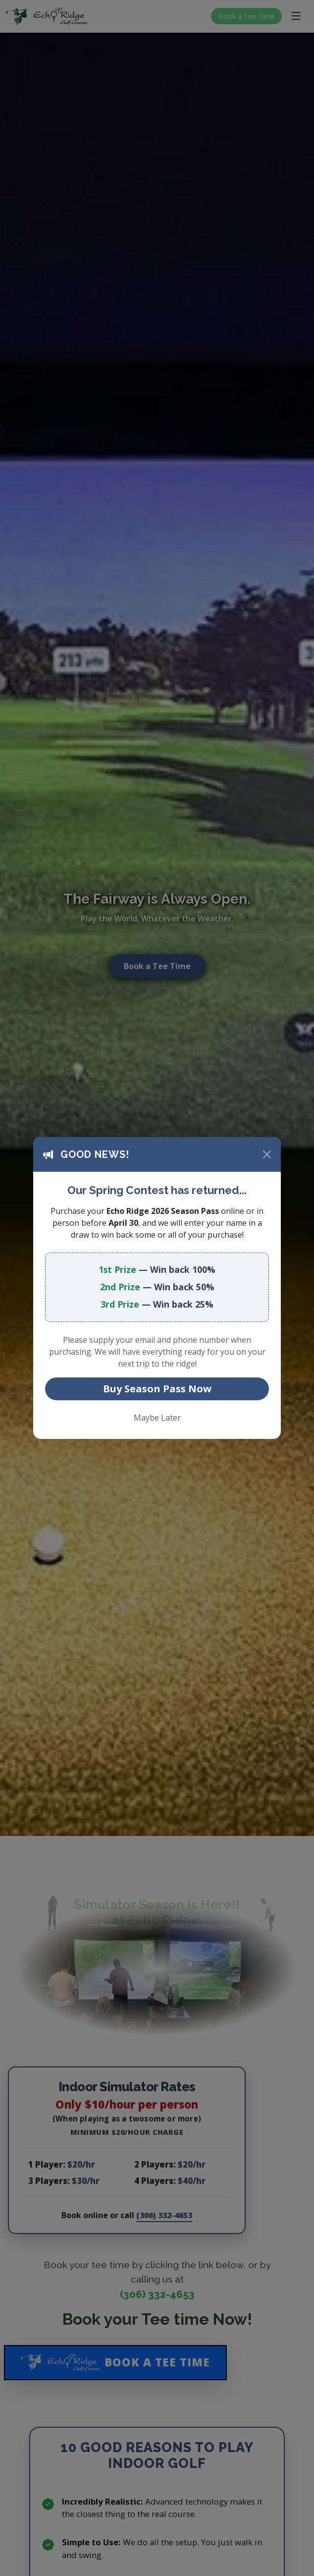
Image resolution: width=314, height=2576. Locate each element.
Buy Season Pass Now (157, 1388)
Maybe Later (157, 1417)
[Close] (267, 1154)
